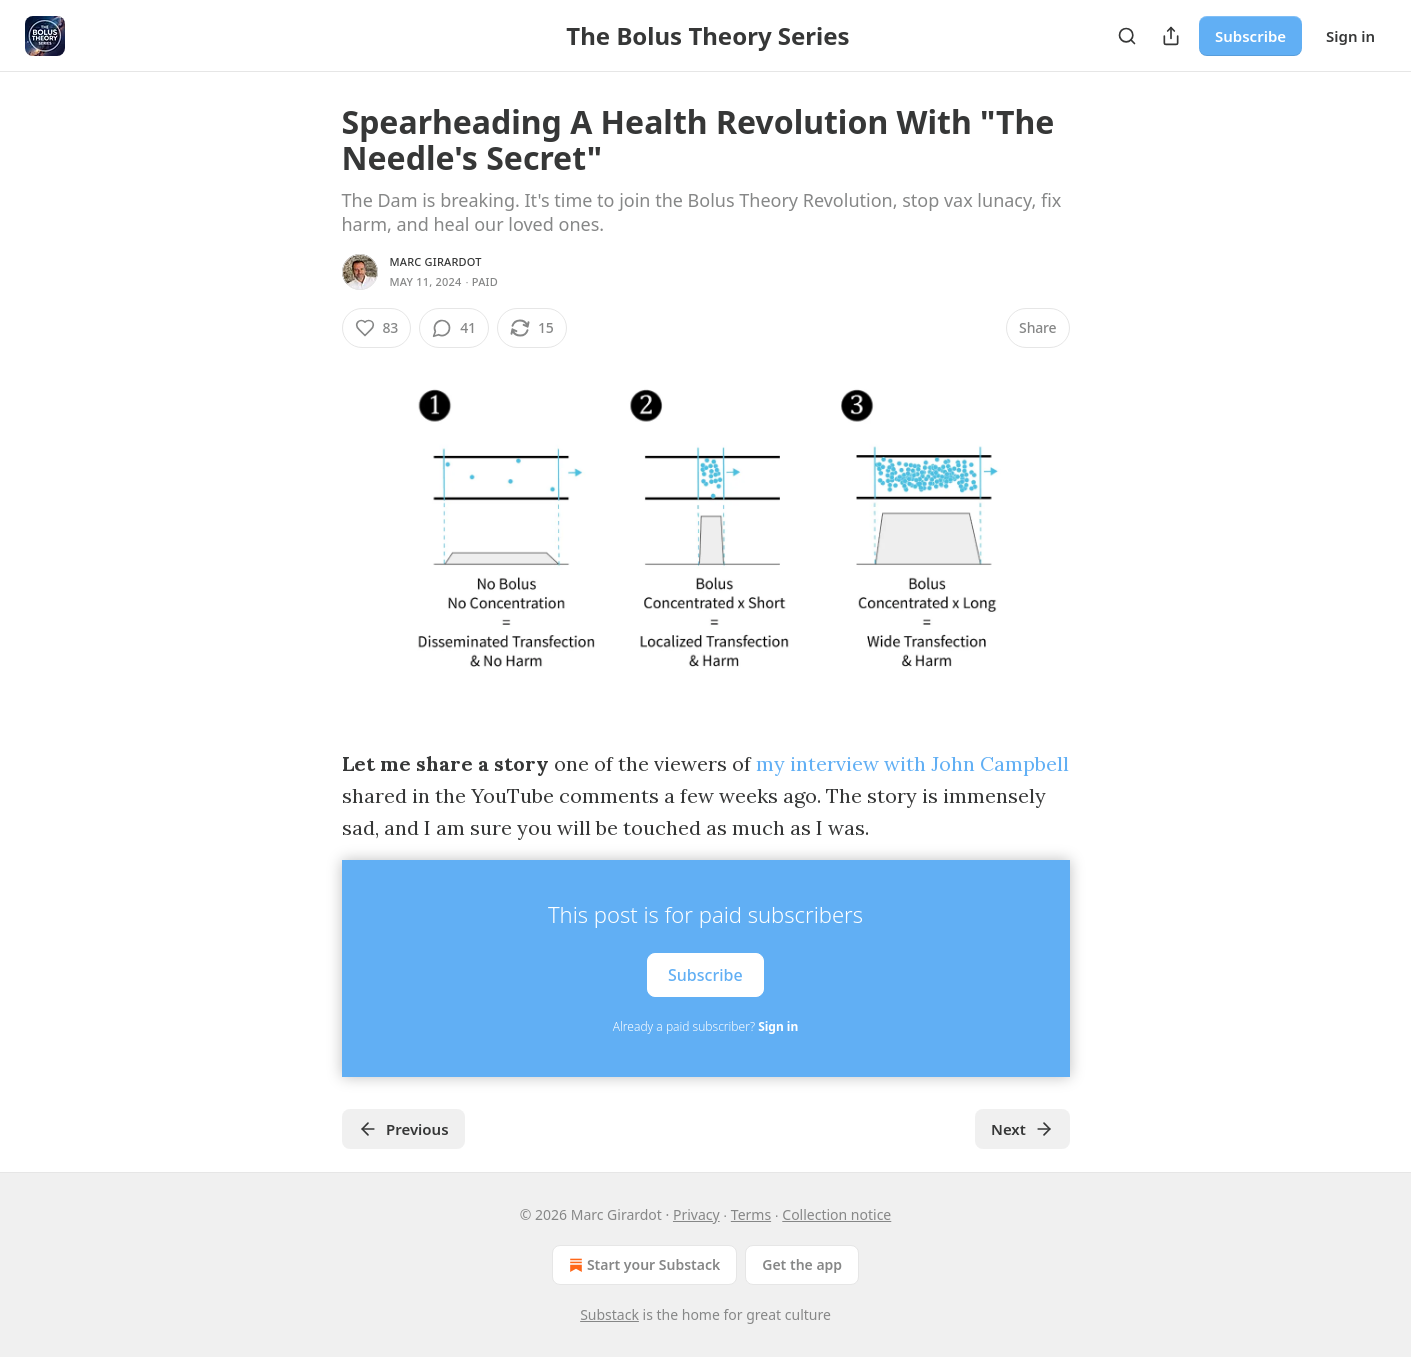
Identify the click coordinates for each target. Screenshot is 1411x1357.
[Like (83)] (377, 328)
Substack (609, 1314)
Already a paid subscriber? (705, 1026)
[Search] (1127, 36)
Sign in (1350, 36)
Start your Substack (642, 1265)
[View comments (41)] (454, 328)
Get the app (802, 1264)
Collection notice (836, 1214)
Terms (751, 1214)
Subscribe (1250, 36)
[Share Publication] (1171, 36)
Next (1022, 1129)
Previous (403, 1129)
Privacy (696, 1214)
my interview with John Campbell (912, 763)
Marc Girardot (436, 261)
